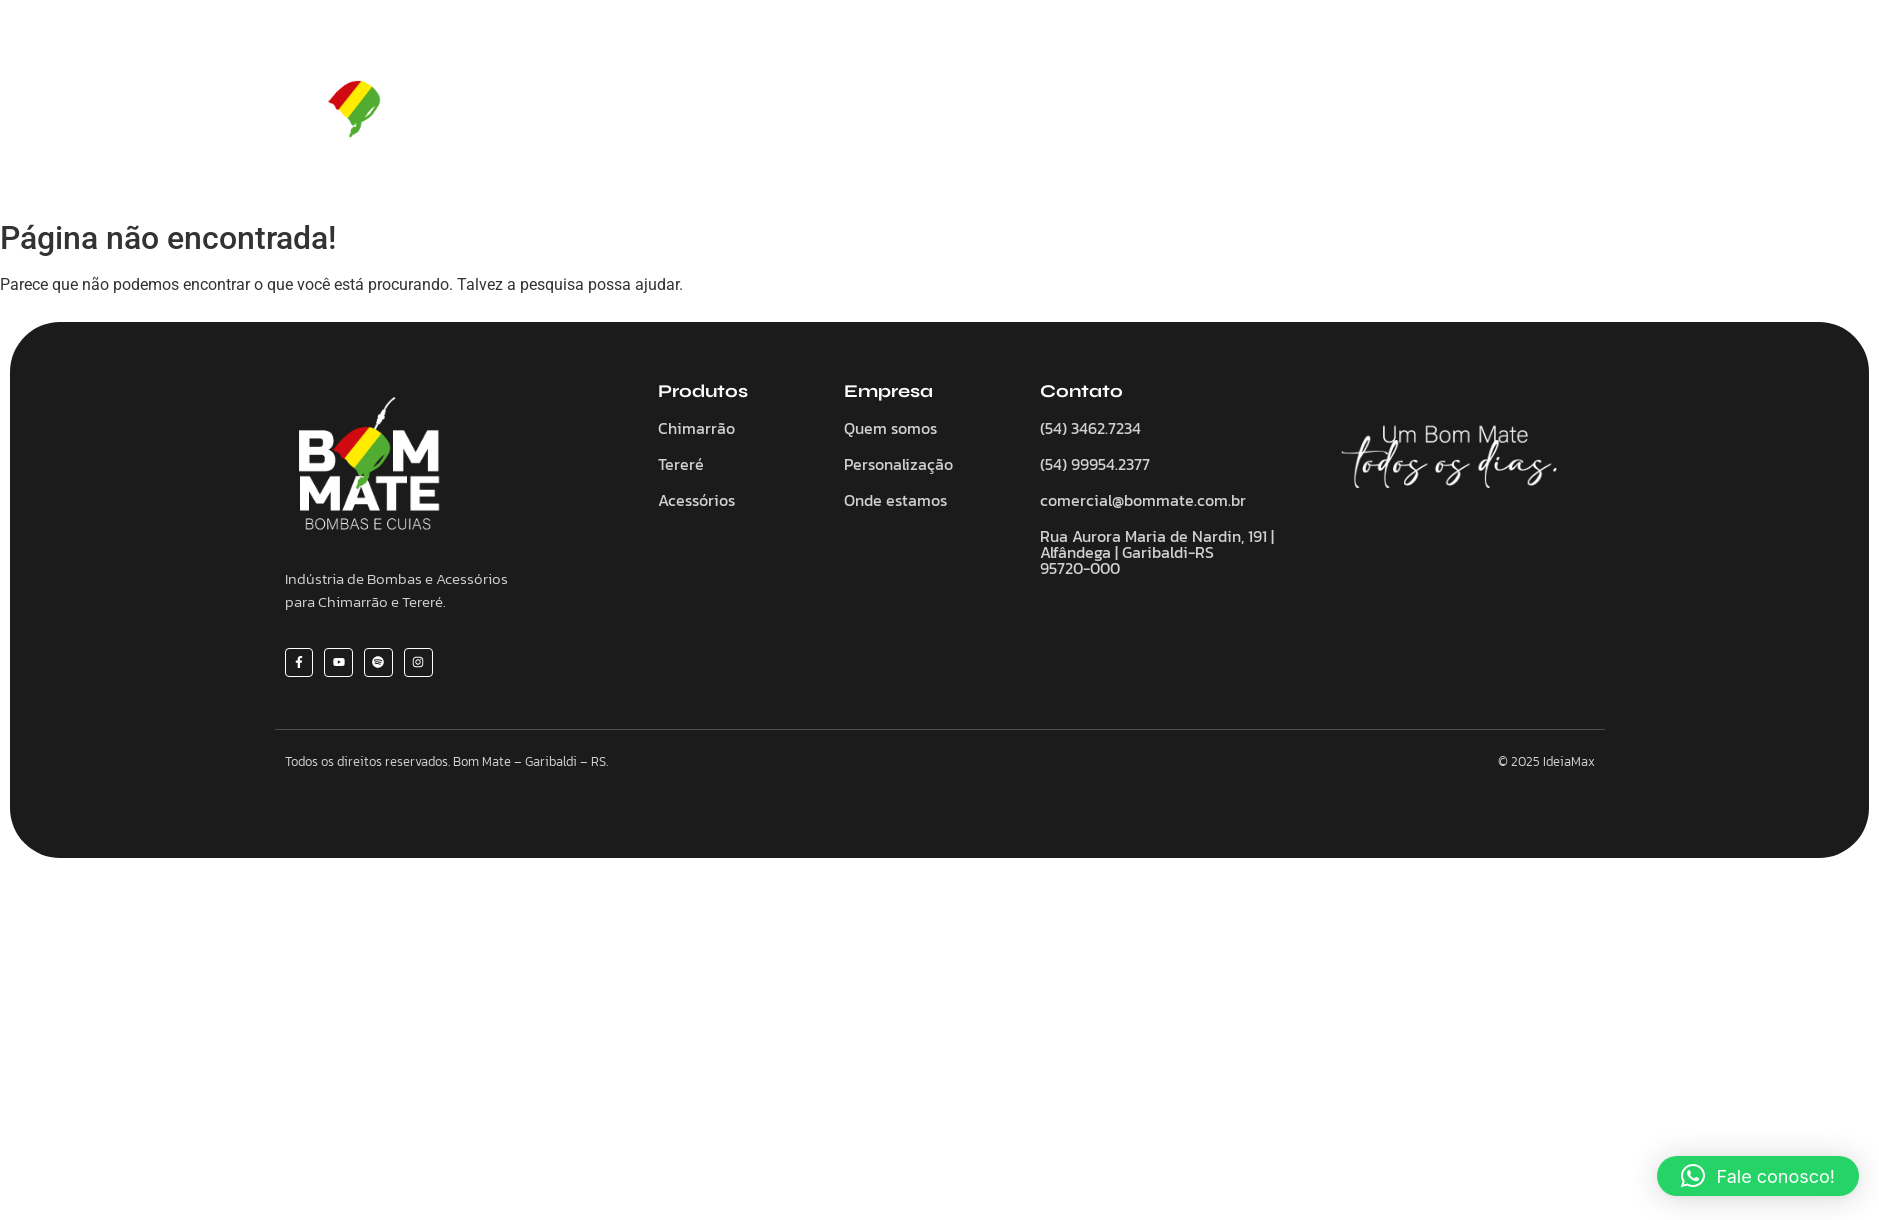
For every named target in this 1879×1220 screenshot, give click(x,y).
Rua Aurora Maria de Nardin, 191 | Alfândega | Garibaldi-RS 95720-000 (1157, 552)
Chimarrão (868, 115)
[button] (1758, 1176)
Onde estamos (895, 500)
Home (648, 115)
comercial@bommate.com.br (1143, 500)
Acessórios (1059, 115)
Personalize (1173, 115)
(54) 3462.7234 (1090, 428)
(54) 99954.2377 (1095, 464)
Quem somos (749, 115)
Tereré (964, 115)
